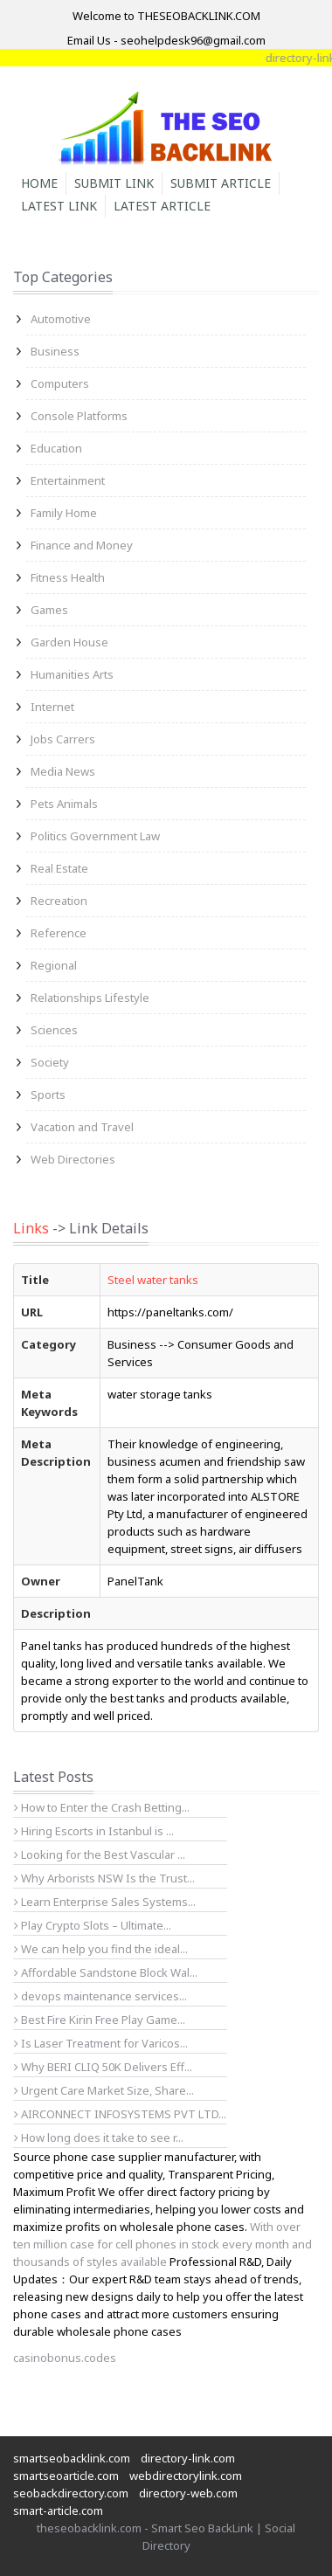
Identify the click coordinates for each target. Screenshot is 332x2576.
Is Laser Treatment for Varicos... (101, 2043)
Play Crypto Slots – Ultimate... (92, 1925)
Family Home (64, 513)
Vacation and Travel (82, 1127)
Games (49, 610)
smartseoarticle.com (66, 2475)
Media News (63, 771)
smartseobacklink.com (71, 2458)
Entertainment (68, 480)
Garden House (69, 642)
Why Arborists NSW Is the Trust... (104, 1878)
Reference (58, 933)
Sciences (54, 1030)
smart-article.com (58, 2510)
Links (31, 1228)
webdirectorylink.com (185, 2475)
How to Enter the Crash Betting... (102, 1807)
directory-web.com (188, 2493)
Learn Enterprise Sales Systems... (105, 1902)
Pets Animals (64, 803)
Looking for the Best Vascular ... (99, 1854)
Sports (48, 1094)
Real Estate (59, 868)
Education (56, 448)
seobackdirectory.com (70, 2493)
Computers (60, 383)
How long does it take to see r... (98, 2137)
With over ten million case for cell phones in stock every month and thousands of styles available (162, 2244)
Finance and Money (82, 545)
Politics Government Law (95, 836)
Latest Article (162, 205)
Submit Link (114, 183)
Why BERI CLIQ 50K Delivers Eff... (103, 2067)
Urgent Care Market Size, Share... (104, 2090)
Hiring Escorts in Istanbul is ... (94, 1831)
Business (55, 351)
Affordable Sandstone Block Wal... (105, 1972)
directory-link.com (188, 2458)
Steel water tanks (152, 1280)
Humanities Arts (72, 674)
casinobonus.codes (64, 2357)
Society (50, 1062)
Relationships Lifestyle (90, 997)
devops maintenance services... (100, 1996)
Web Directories (73, 1159)
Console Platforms (79, 416)
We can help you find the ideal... (101, 1949)
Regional (54, 965)
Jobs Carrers (63, 739)
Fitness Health (68, 577)
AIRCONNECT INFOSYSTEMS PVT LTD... (120, 2114)
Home (39, 183)
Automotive (61, 319)
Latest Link (59, 205)
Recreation (59, 900)
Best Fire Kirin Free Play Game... (99, 2019)
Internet (52, 707)
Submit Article (220, 183)
